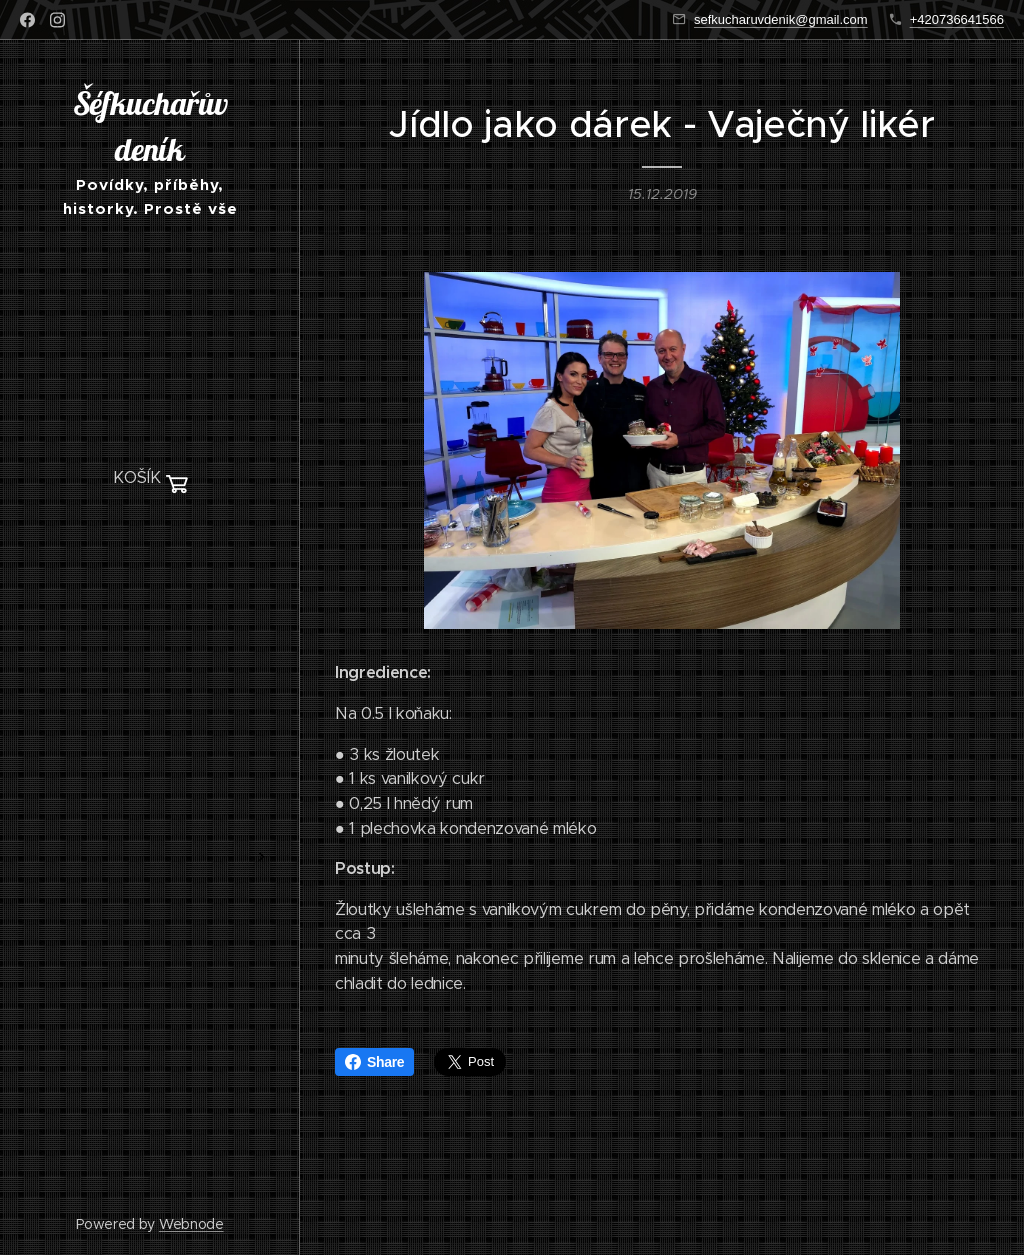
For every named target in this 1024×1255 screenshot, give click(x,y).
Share (374, 1062)
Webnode (191, 1224)
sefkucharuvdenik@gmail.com (781, 19)
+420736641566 (957, 19)
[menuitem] (150, 538)
